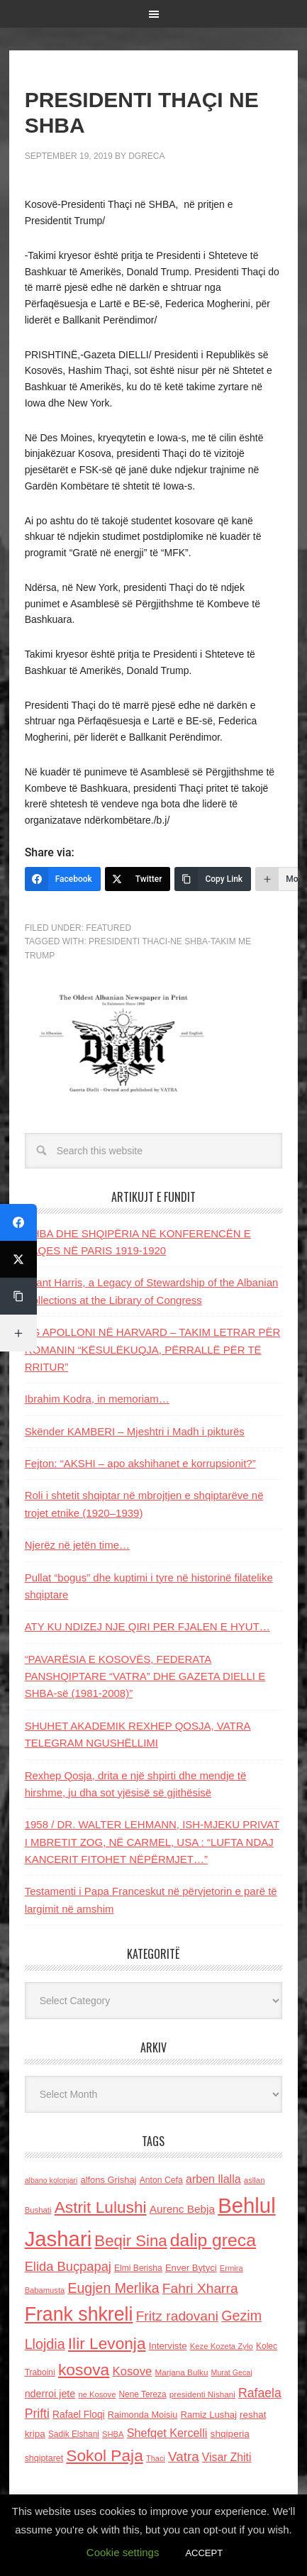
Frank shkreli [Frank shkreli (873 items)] (79, 2314)
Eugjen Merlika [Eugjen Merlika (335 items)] (113, 2288)
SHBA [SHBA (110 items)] (112, 2434)
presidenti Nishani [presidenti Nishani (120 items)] (202, 2394)
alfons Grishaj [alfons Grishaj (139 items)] (108, 2179)
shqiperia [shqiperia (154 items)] (230, 2433)
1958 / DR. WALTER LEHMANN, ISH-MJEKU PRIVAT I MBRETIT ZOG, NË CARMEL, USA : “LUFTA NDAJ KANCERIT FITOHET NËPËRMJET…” (152, 1841)
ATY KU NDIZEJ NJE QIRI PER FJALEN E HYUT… (147, 1626)
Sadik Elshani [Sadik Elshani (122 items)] (73, 2434)
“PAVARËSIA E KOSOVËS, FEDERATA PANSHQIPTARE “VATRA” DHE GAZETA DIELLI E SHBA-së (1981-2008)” (145, 1676)
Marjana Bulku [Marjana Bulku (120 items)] (181, 2372)
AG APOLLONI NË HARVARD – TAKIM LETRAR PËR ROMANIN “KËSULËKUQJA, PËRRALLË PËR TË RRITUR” (153, 1349)
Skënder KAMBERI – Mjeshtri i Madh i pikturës (135, 1431)
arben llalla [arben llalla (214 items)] (213, 2178)
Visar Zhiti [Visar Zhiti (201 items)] (227, 2457)
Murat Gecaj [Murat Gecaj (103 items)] (231, 2372)
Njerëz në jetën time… (77, 1545)
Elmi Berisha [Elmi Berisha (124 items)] (138, 2268)
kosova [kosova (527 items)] (83, 2369)
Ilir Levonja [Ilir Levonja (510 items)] (107, 2343)
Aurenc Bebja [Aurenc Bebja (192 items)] (182, 2209)
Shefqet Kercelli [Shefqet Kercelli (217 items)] (167, 2432)
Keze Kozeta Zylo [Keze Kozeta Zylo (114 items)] (221, 2346)
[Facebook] (63, 879)
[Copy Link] (212, 879)
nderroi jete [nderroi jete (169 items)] (50, 2393)
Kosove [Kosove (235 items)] (132, 2371)
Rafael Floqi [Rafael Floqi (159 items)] (78, 2414)
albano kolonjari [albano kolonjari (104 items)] (51, 2180)
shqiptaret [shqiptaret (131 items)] (44, 2458)
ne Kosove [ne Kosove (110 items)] (97, 2394)
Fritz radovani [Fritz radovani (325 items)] (177, 2316)
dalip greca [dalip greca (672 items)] (213, 2240)
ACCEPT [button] (204, 2553)
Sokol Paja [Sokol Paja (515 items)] (104, 2455)
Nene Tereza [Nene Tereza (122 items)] (143, 2394)
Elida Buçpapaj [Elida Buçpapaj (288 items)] (68, 2266)
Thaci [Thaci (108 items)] (155, 2458)
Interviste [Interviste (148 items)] (168, 2345)
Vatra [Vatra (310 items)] (183, 2456)
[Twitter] (138, 879)
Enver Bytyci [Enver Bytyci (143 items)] (191, 2267)
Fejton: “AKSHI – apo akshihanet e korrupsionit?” (140, 1463)
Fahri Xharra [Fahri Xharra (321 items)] (200, 2288)
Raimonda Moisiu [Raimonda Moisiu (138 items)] (143, 2414)
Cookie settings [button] (123, 2552)
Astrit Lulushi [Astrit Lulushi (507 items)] (101, 2207)
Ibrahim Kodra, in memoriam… (97, 1399)
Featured (108, 928)
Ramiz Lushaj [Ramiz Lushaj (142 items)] (209, 2414)
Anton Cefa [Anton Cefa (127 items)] (161, 2180)
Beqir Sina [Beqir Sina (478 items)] (130, 2241)
